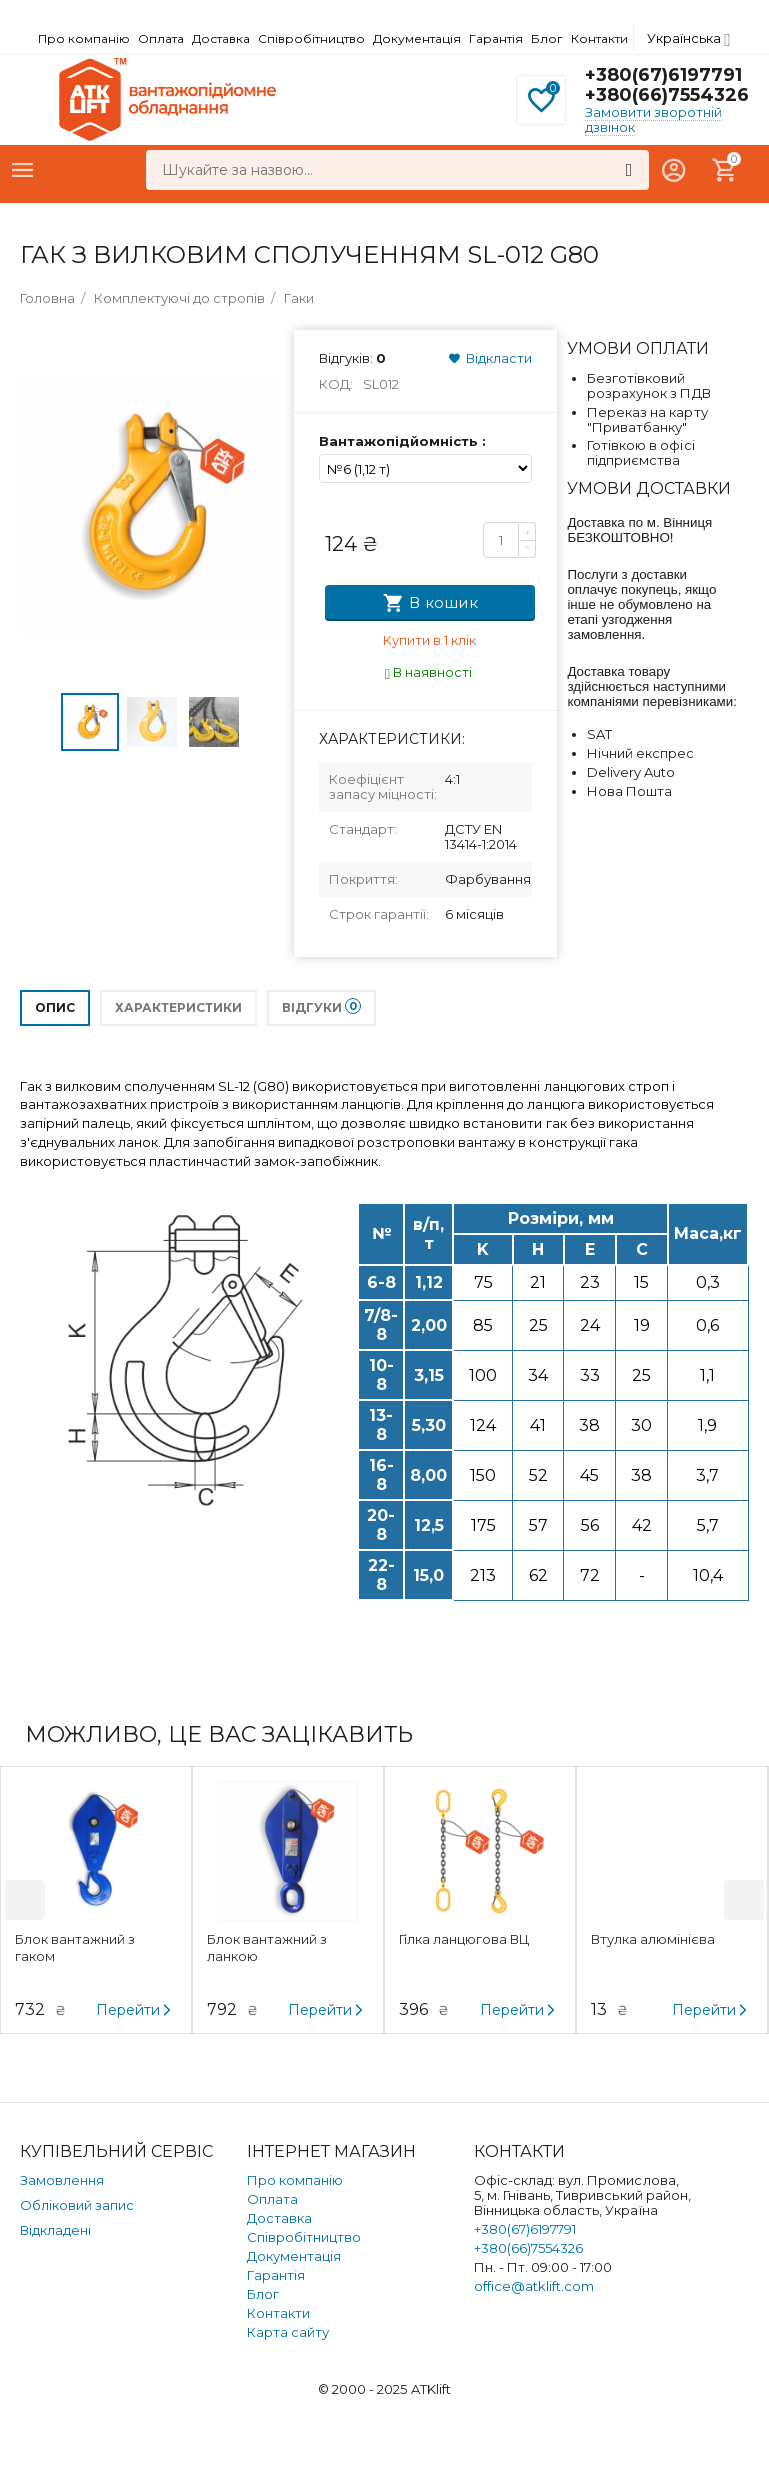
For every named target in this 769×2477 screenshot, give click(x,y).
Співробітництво (311, 38)
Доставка (221, 38)
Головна (47, 298)
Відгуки (321, 1006)
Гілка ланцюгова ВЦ (464, 1939)
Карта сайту (288, 2332)
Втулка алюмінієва (653, 1939)
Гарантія (496, 38)
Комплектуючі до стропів (179, 298)
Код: (336, 384)
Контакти (599, 38)
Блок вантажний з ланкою (267, 1947)
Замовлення (62, 2180)
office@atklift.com (534, 2286)
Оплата (161, 38)
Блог (547, 38)
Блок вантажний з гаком (75, 1947)
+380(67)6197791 (663, 75)
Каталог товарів (23, 170)
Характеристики (178, 1007)
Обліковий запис (77, 2205)
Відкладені (55, 2230)
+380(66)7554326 (667, 95)
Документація (417, 38)
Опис (55, 1007)
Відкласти (490, 358)
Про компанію (84, 38)
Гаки (299, 298)
